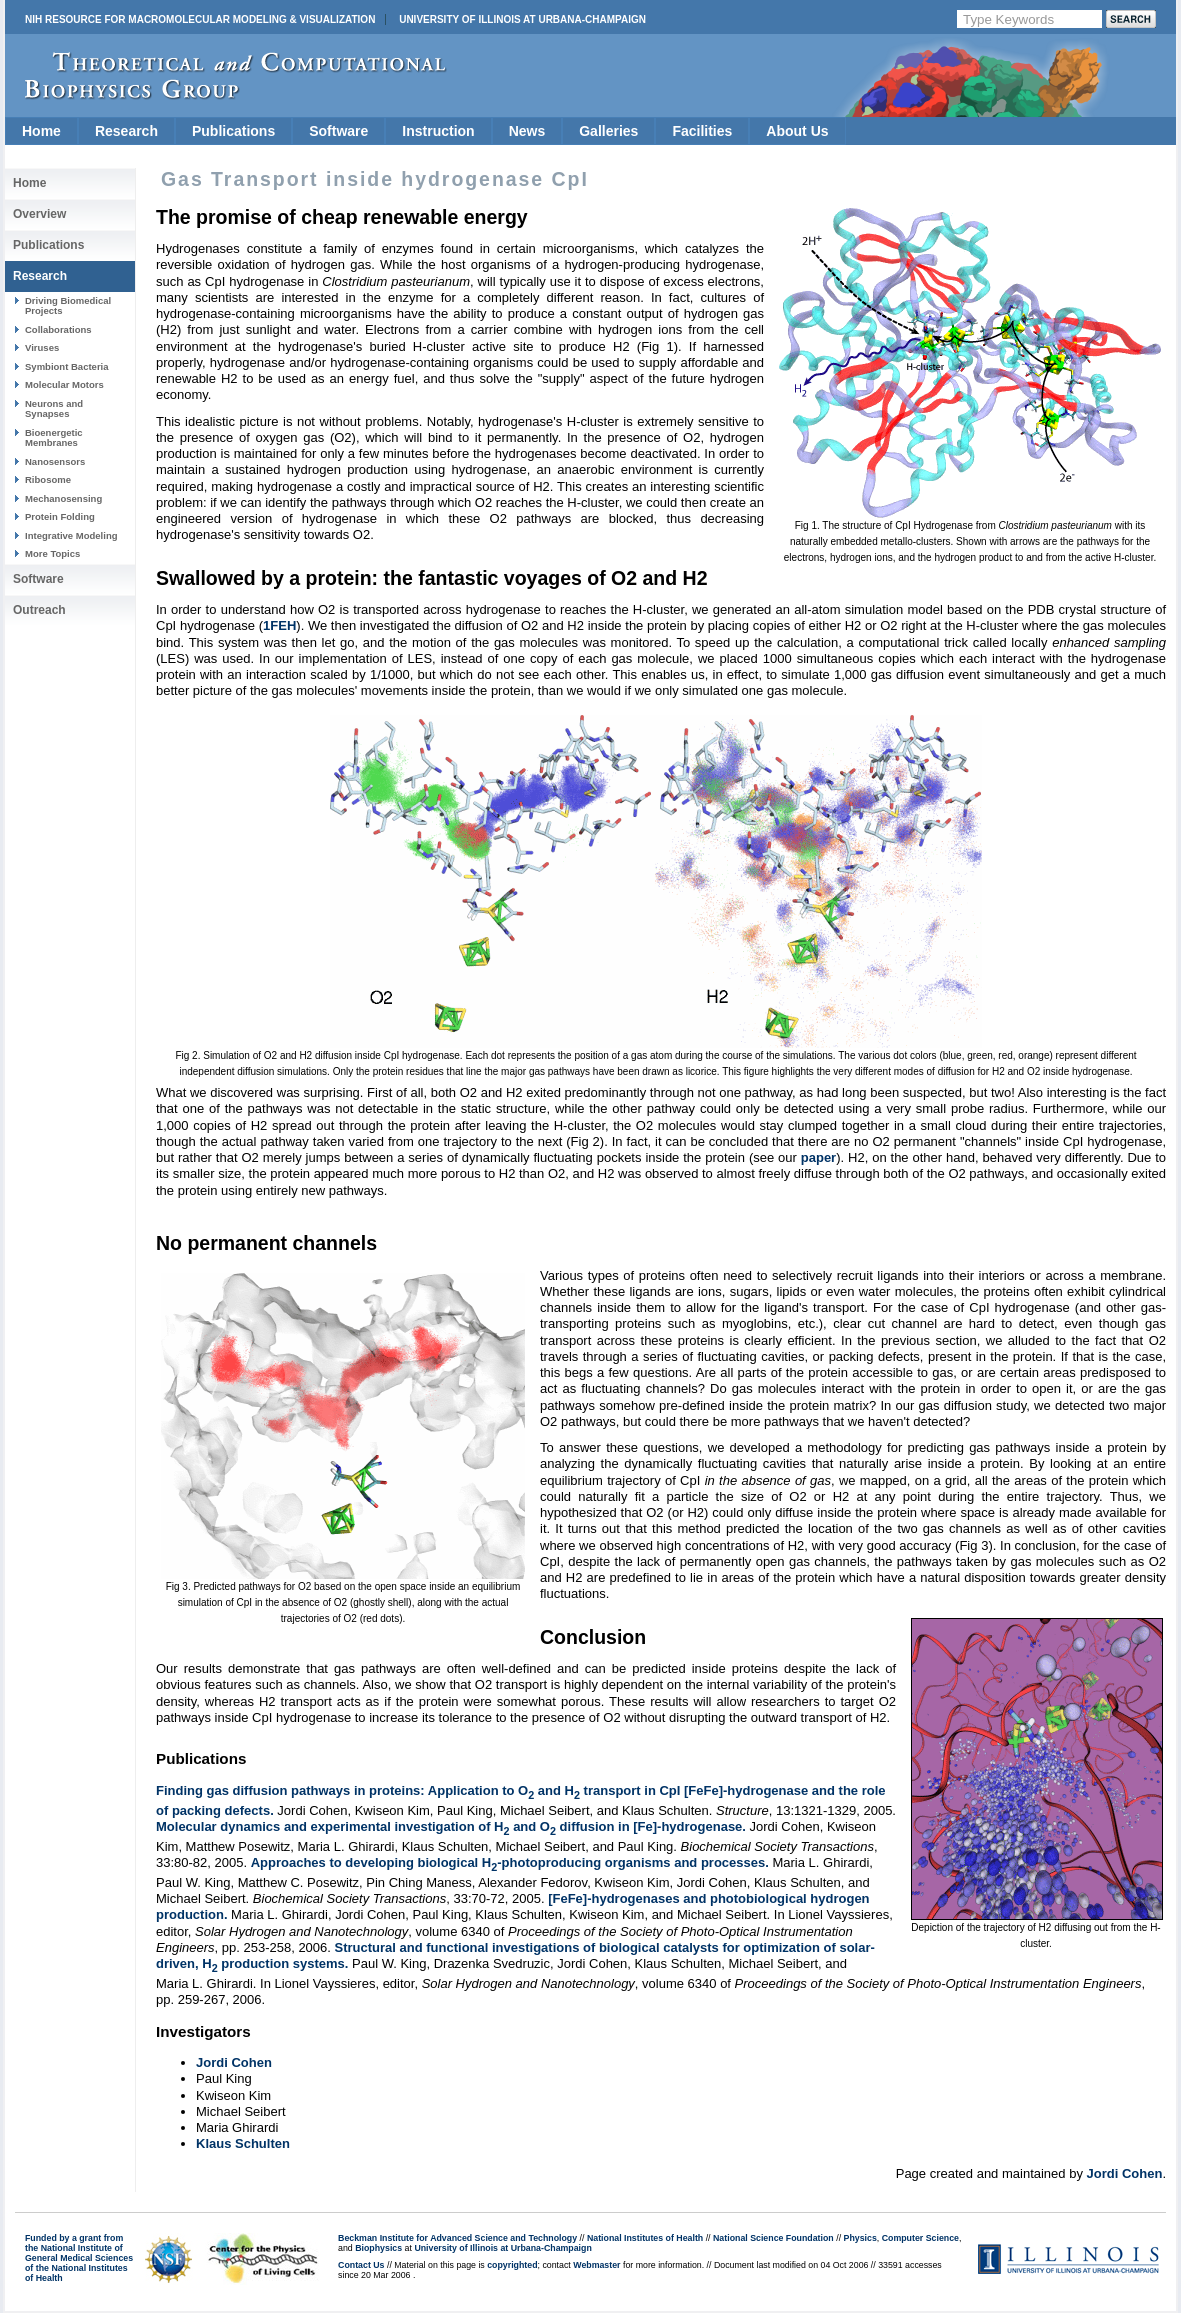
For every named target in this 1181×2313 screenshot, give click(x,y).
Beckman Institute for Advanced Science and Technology (457, 2238)
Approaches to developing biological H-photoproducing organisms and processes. (510, 1862)
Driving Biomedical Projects (68, 305)
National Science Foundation (773, 2238)
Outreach (39, 610)
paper (818, 1157)
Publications (233, 131)
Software (338, 131)
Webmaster (596, 2265)
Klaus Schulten (243, 2143)
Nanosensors (55, 461)
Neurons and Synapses (54, 408)
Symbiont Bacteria (67, 366)
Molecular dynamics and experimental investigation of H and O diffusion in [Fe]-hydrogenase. (451, 1826)
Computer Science (920, 2238)
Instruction (438, 131)
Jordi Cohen (234, 2062)
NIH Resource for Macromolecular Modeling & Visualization (200, 19)
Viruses (42, 347)
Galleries (608, 131)
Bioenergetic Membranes (54, 437)
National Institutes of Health (645, 2238)
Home (41, 131)
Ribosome (48, 479)
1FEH (279, 625)
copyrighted (512, 2265)
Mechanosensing (63, 498)
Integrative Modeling (71, 535)
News (527, 131)
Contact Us (361, 2265)
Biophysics (378, 2248)
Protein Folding (60, 516)
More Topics (52, 553)
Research (126, 131)
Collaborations (58, 329)
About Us (797, 131)
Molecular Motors (64, 384)
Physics (860, 2238)
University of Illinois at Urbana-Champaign (522, 19)
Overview (39, 214)
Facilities (702, 131)
